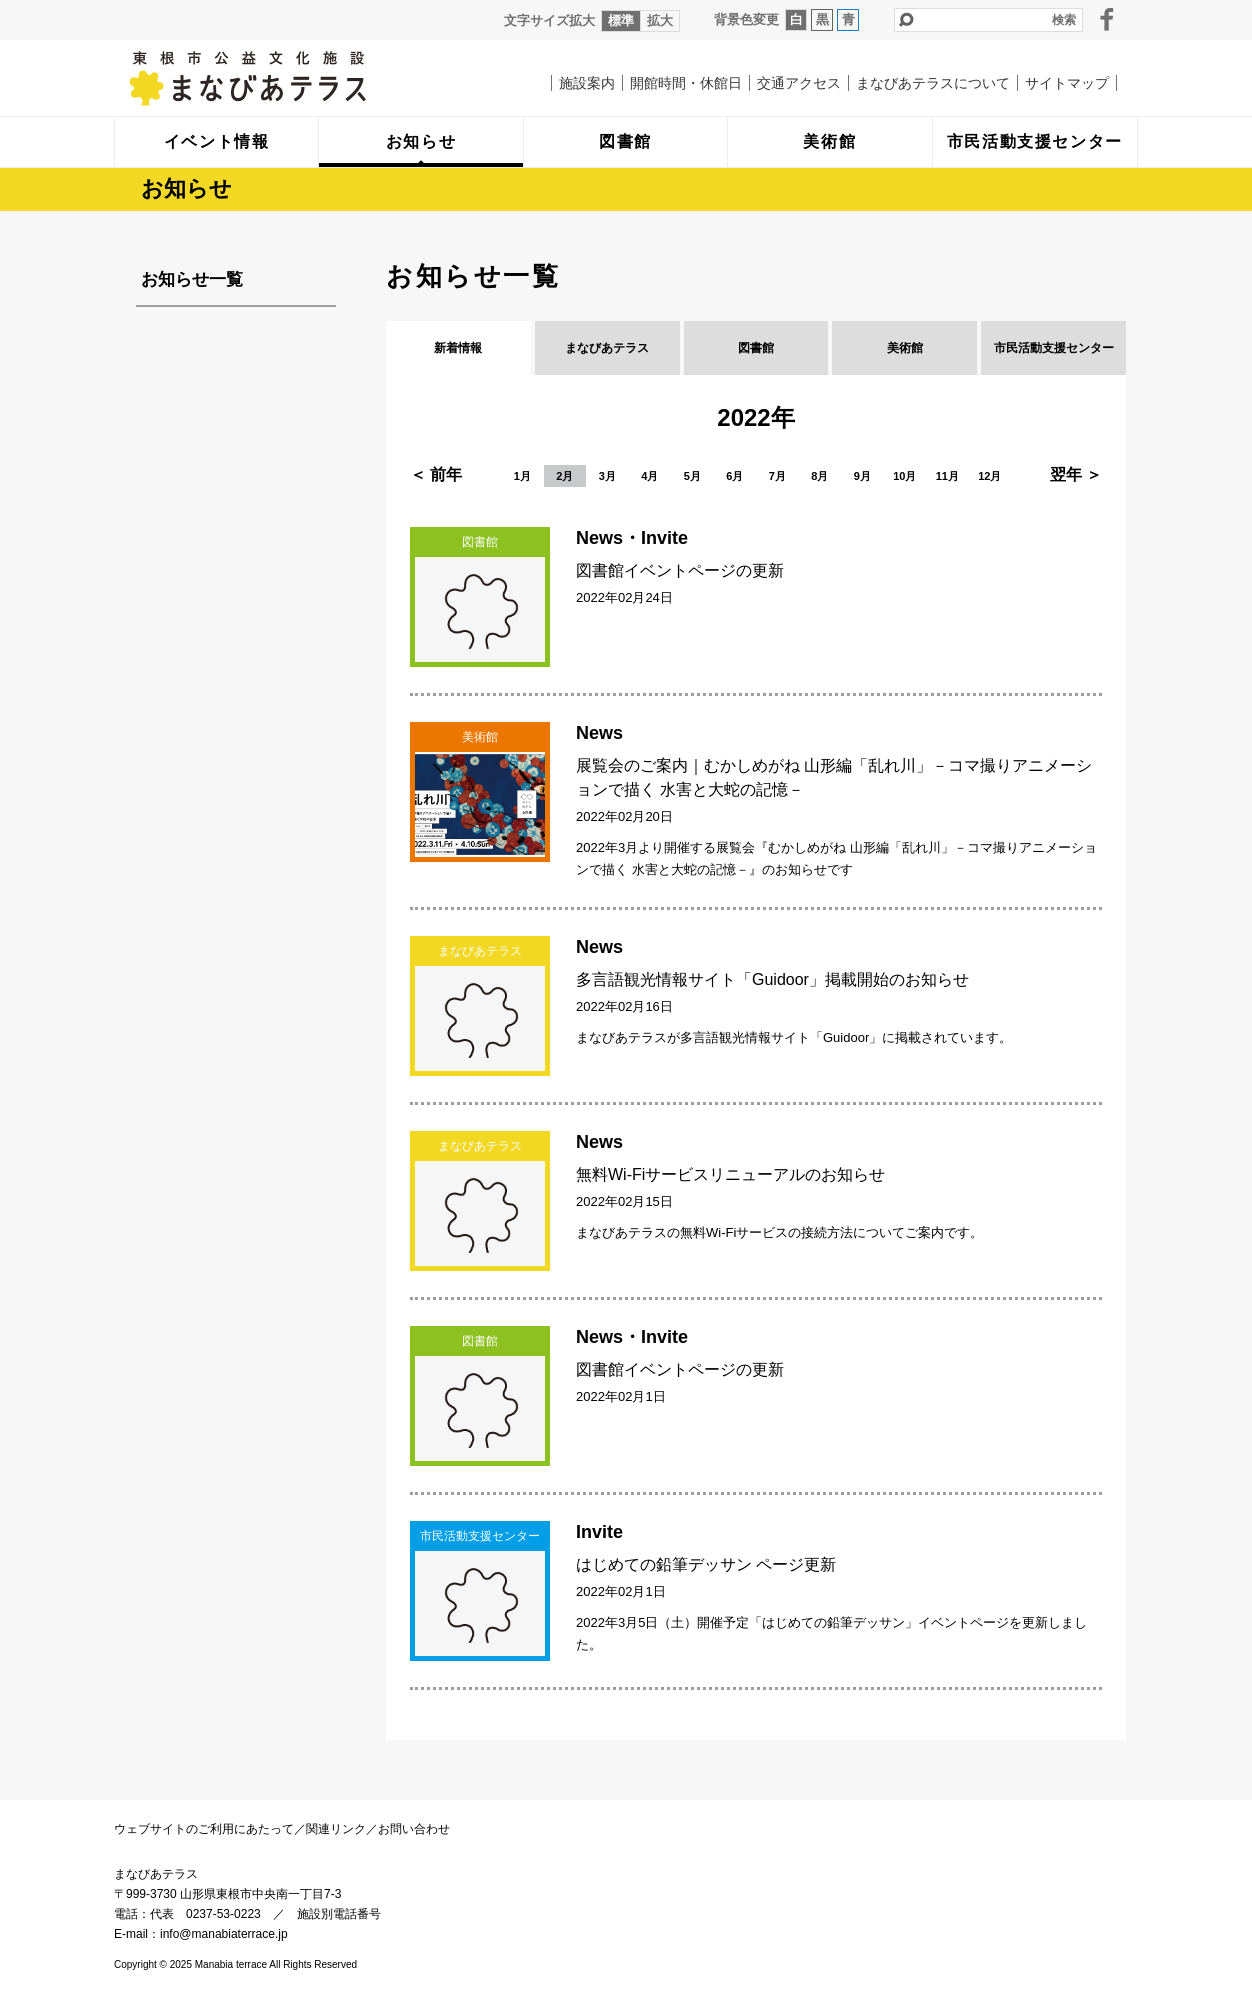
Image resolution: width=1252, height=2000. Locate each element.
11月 (947, 476)
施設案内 (587, 83)
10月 (904, 476)
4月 (649, 476)
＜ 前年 (436, 474)
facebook (1107, 19)
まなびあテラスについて (933, 83)
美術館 (905, 348)
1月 (522, 476)
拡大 (660, 20)
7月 (777, 476)
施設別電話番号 (339, 1914)
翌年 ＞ (1076, 474)
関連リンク (336, 1829)
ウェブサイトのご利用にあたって (204, 1829)
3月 (607, 476)
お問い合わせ (414, 1829)
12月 (989, 476)
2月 (564, 476)
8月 (819, 476)
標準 (621, 20)
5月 (692, 476)
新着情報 (458, 348)
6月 (734, 476)
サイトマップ (1067, 83)
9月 (862, 476)
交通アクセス (799, 83)
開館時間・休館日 (686, 83)
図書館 (756, 348)
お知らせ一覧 (192, 279)
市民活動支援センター (1054, 348)
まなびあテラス (289, 78)
